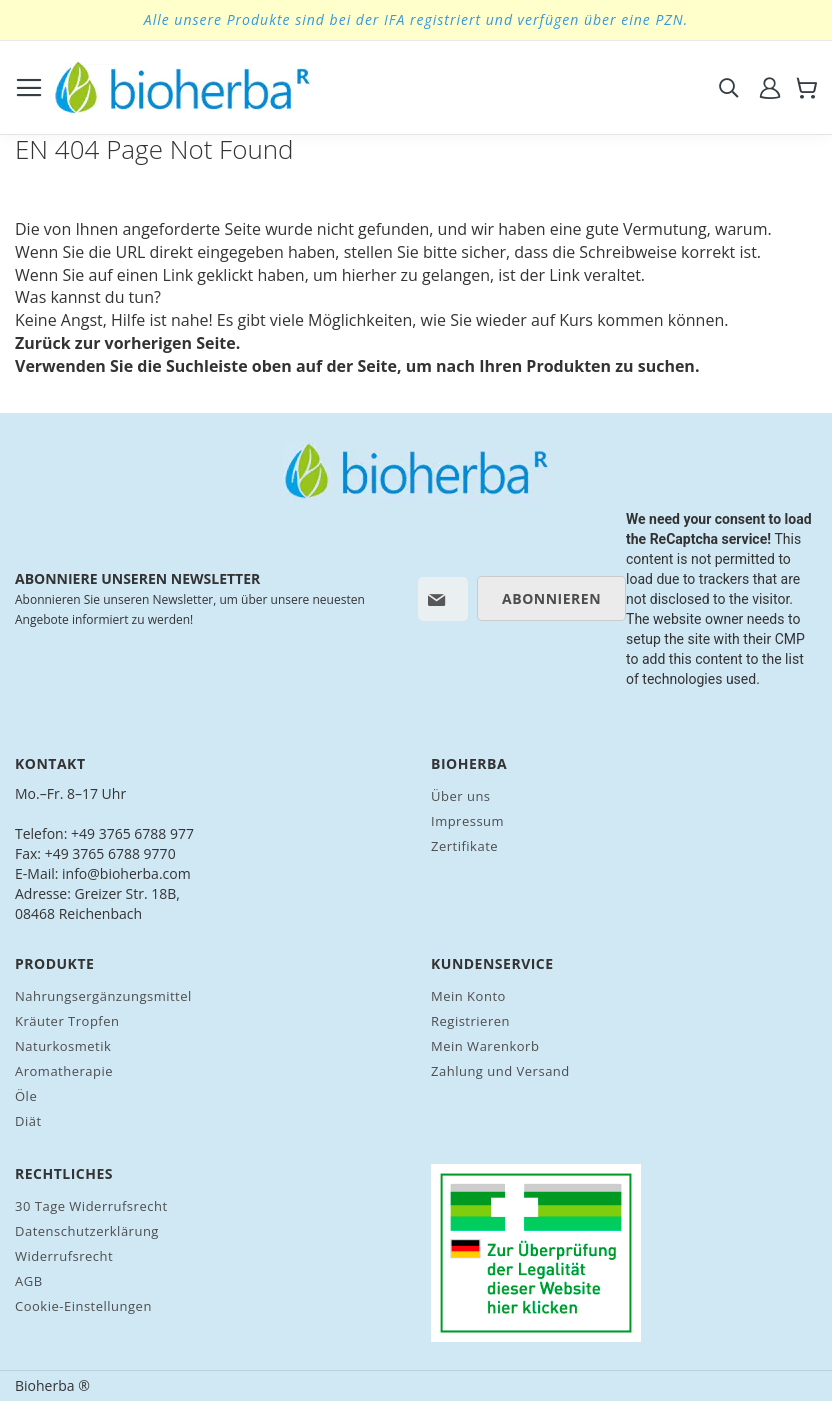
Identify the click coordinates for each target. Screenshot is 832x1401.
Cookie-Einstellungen (83, 1306)
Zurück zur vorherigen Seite (125, 343)
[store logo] (182, 87)
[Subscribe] (551, 598)
